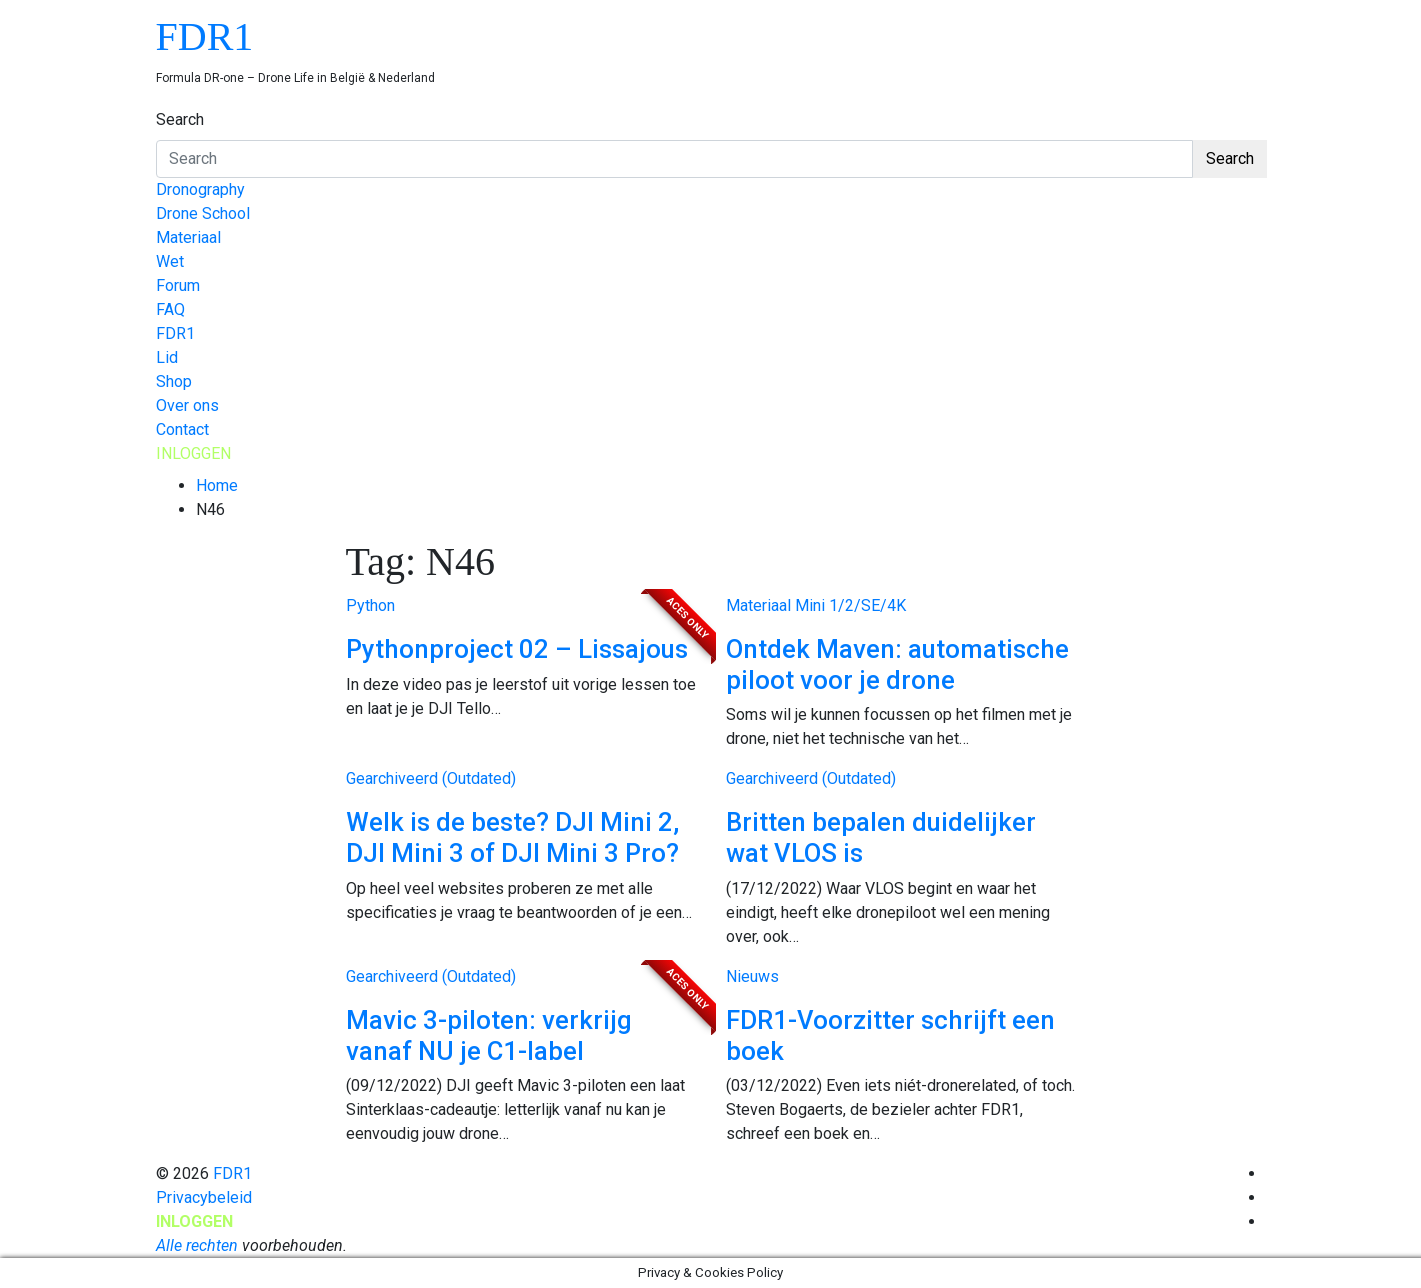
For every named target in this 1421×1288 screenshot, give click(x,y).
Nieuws (752, 976)
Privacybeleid (204, 1197)
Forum (178, 285)
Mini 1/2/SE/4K (850, 605)
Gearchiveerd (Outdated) (431, 778)
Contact (182, 429)
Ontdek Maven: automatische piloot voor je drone (897, 664)
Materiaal (188, 237)
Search (180, 119)
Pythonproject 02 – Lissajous (517, 649)
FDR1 (205, 36)
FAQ (170, 309)
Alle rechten (197, 1245)
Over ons (187, 405)
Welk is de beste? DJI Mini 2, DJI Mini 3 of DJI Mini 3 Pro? (512, 837)
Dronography (200, 189)
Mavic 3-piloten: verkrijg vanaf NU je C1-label (489, 1035)
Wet (170, 261)
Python (370, 605)
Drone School (203, 213)
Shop (174, 381)
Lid (167, 357)
